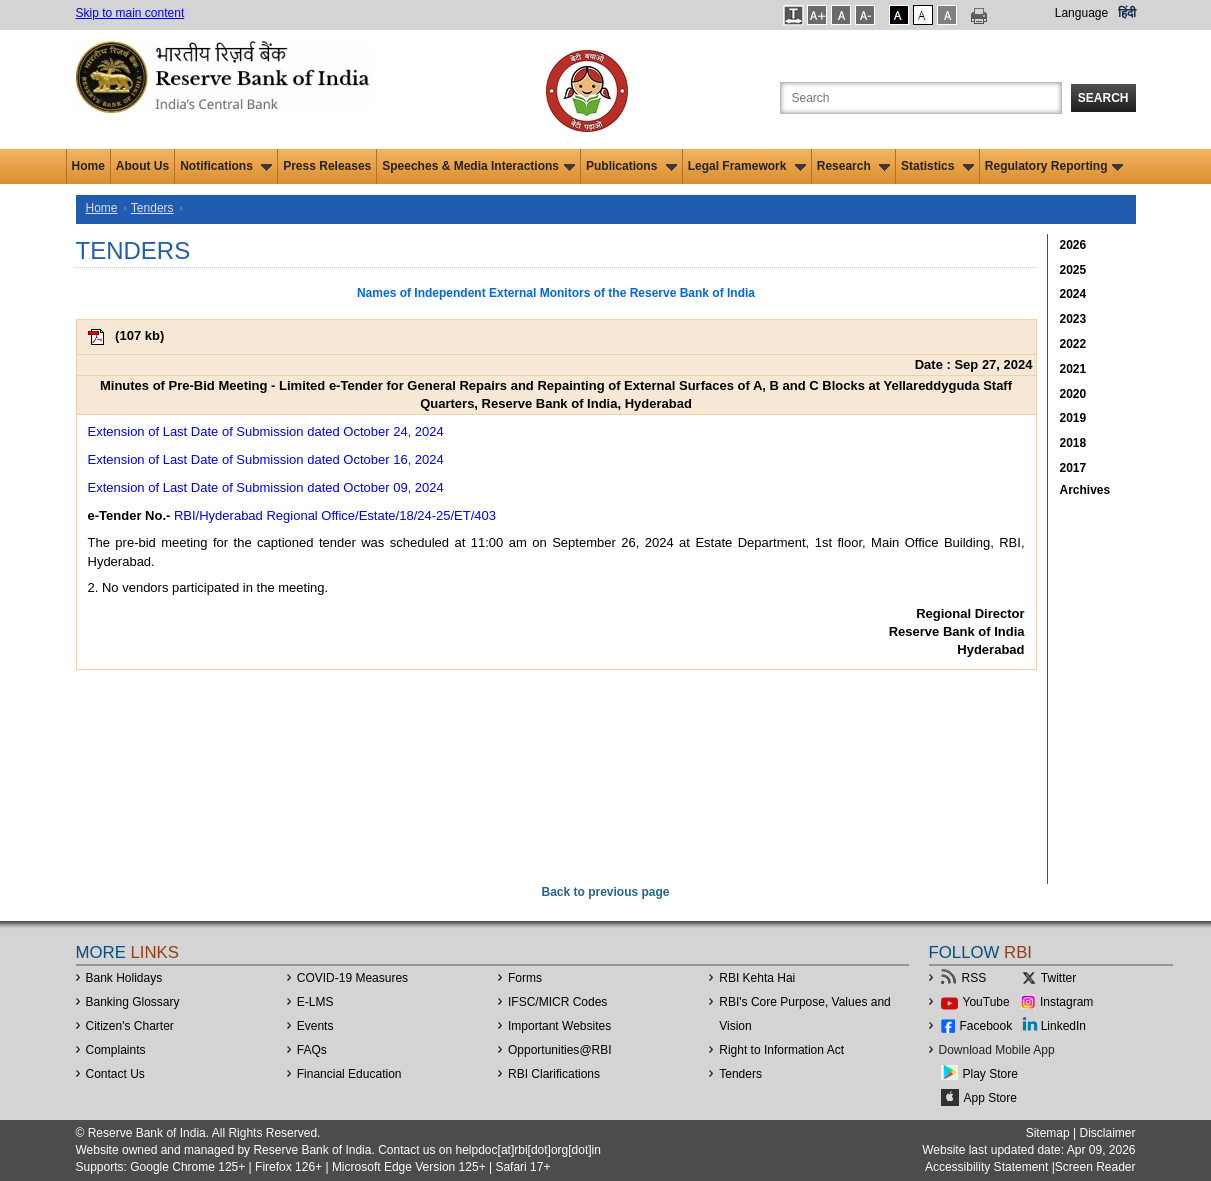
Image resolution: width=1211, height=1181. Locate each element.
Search (1103, 98)
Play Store (990, 1074)
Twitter (1058, 978)
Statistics (937, 166)
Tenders (152, 208)
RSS (974, 978)
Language (1081, 13)
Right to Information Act (781, 1050)
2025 (1073, 270)
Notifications (226, 166)
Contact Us (115, 1074)
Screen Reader (1095, 1167)
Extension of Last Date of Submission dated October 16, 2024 (266, 459)
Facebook (986, 1026)
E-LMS (315, 1002)
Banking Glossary (133, 1002)
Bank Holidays (124, 978)
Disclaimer (1107, 1133)
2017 (1073, 468)
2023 (1073, 319)
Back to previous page (605, 892)
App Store (990, 1098)
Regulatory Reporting (1054, 166)
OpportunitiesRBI (560, 1050)
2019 (1073, 418)
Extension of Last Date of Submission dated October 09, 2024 (266, 487)
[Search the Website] (921, 98)
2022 (1073, 344)
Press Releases (327, 166)
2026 (1073, 245)
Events (315, 1026)
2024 (1073, 294)
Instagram (1066, 1002)
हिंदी (1127, 13)
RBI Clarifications (554, 1074)
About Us (142, 166)
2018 (1073, 443)
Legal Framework (747, 166)
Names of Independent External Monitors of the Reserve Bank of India (556, 293)
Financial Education (349, 1074)
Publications (631, 166)
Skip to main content (130, 13)
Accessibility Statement (986, 1167)
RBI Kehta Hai (757, 978)
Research (853, 166)
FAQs (312, 1050)
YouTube (986, 1002)
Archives (1085, 490)
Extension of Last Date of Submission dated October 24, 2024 (266, 431)
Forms (525, 978)
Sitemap (1048, 1133)
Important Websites (559, 1026)
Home (88, 166)
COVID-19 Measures (352, 978)
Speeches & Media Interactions (478, 166)
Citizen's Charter (130, 1026)
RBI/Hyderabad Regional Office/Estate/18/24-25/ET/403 (335, 515)
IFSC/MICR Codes (557, 1002)
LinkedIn (1063, 1026)
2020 (1073, 394)
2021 (1073, 369)
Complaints (116, 1050)
